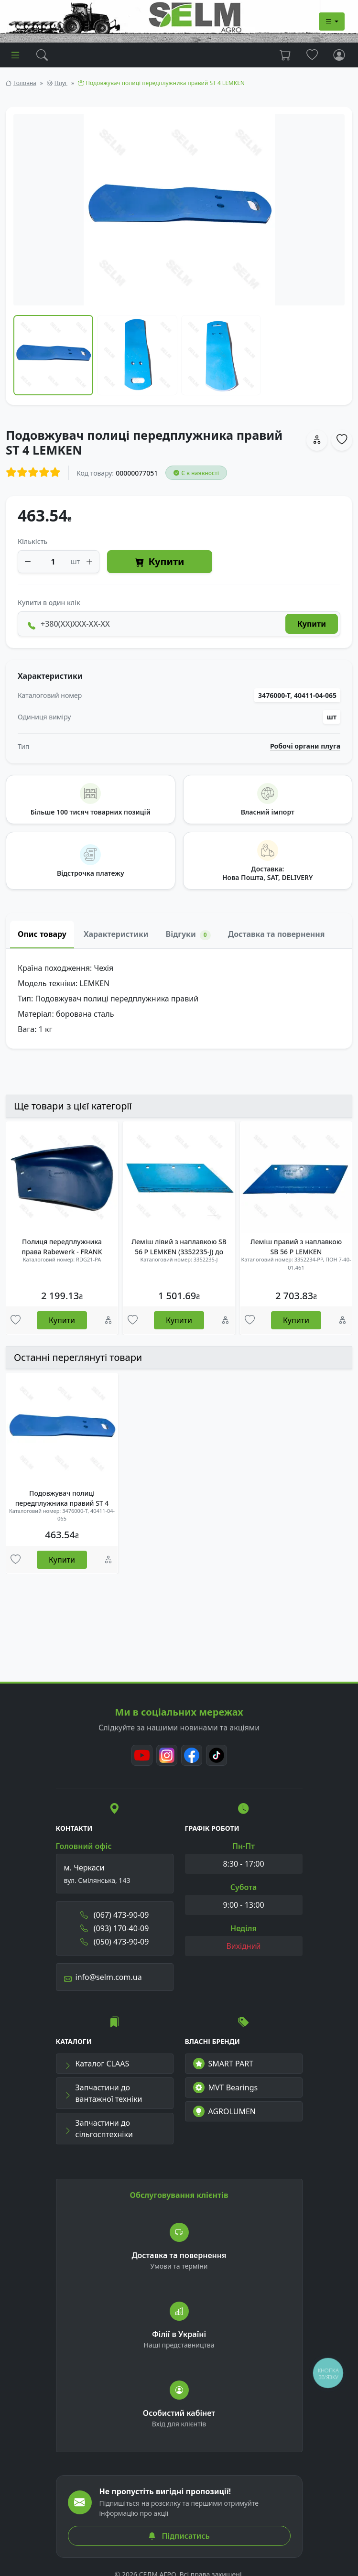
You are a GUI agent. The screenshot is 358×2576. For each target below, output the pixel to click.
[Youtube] (141, 1755)
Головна (24, 83)
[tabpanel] (179, 998)
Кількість (32, 541)
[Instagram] (166, 1755)
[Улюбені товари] (15, 1320)
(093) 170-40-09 (114, 1928)
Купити (159, 562)
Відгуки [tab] (188, 934)
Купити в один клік (49, 602)
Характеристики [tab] (116, 934)
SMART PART (223, 2063)
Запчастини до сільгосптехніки (98, 2129)
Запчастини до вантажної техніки (103, 2093)
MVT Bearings (225, 2087)
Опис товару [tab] (42, 934)
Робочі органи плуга (305, 746)
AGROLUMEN (224, 2111)
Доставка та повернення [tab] (276, 934)
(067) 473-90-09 (114, 1915)
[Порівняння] (108, 1320)
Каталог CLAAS (97, 2063)
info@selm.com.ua (103, 1977)
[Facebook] (191, 1755)
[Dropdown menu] (332, 21)
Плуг (60, 83)
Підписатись (178, 2536)
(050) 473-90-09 (114, 1941)
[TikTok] (216, 1755)
